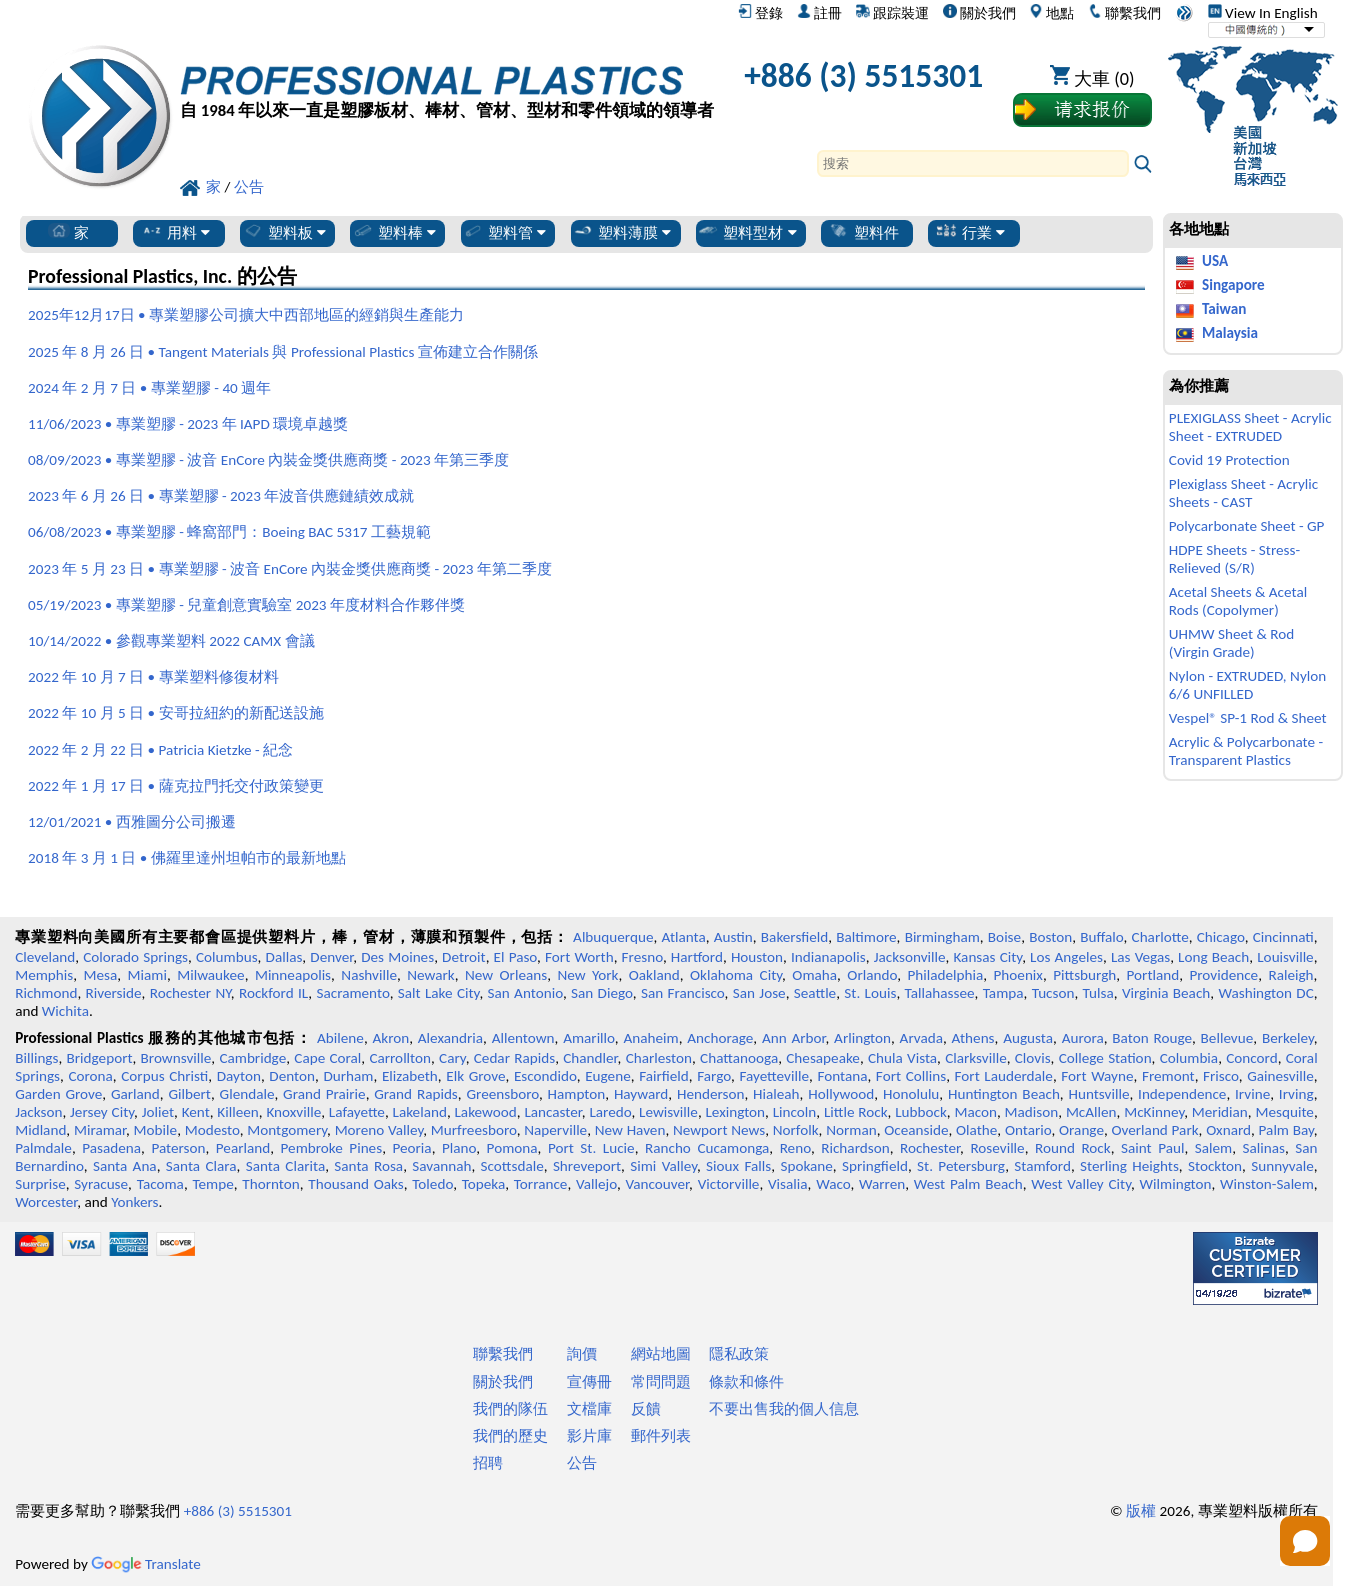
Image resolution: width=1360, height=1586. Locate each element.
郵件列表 (661, 1436)
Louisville (1285, 957)
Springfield (875, 1166)
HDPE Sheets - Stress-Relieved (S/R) (1234, 559)
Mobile (156, 1130)
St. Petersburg (961, 1166)
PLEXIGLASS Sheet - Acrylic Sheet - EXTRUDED (1250, 427)
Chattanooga (739, 1058)
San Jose (759, 993)
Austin (733, 937)
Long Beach (1213, 957)
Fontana (842, 1076)
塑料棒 (394, 232)
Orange (1081, 1130)
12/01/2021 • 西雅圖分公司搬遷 (132, 822)
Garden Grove (58, 1094)
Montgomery (287, 1130)
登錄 (760, 13)
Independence (1182, 1094)
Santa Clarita (285, 1166)
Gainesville (1280, 1076)
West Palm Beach (968, 1184)
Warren (882, 1184)
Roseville (997, 1148)
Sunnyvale (1282, 1166)
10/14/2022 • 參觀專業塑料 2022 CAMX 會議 (171, 641)
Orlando (872, 975)
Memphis (44, 975)
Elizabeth (410, 1076)
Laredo (610, 1112)
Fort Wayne (1097, 1076)
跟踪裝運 (892, 13)
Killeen (237, 1112)
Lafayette (357, 1112)
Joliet (158, 1112)
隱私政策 (739, 1354)
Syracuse (101, 1184)
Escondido (545, 1076)
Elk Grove (475, 1076)
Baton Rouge (1152, 1038)
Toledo (432, 1184)
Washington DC (1265, 993)
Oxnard (1228, 1130)
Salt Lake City (439, 993)
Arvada (921, 1038)
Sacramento (352, 993)
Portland (1153, 975)
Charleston (659, 1058)
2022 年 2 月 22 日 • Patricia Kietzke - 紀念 (160, 750)
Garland (135, 1094)
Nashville (369, 975)
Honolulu (911, 1094)
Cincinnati (1283, 937)
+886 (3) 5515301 (863, 75)
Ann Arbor (794, 1038)
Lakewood (485, 1112)
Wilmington (1176, 1184)
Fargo (714, 1076)
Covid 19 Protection (1229, 460)
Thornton (270, 1184)
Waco (833, 1184)
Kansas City (987, 957)
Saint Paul (1152, 1148)
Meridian (1220, 1112)
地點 (1051, 13)
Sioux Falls (738, 1166)
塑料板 (284, 232)
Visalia (788, 1184)
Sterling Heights (1129, 1166)
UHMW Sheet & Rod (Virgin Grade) (1231, 643)
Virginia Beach (1166, 993)
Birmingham (942, 937)
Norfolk (796, 1130)
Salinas (1264, 1148)
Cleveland (45, 957)
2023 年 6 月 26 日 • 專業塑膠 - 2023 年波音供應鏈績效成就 (221, 496)
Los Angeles (1066, 957)
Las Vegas (1140, 957)
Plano (459, 1148)
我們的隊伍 (510, 1409)
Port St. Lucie (591, 1148)
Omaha (814, 975)
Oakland (654, 975)
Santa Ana (125, 1166)
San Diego (602, 993)
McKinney (1154, 1112)
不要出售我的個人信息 (784, 1409)
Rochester (930, 1148)
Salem (1213, 1148)
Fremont (1168, 1076)
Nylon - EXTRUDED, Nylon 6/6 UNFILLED (1247, 685)
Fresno (642, 957)
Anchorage (720, 1038)
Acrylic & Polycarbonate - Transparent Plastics (1246, 751)
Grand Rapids (416, 1094)
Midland (40, 1130)
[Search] (973, 163)
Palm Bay (1286, 1130)
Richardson (855, 1148)
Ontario (1028, 1130)
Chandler (590, 1058)
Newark (430, 975)
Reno (795, 1148)
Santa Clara (201, 1166)
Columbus (227, 957)
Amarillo (589, 1038)
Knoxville (293, 1112)
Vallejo (596, 1184)
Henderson (711, 1094)
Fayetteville (774, 1076)
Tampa (1003, 993)
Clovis (1033, 1058)
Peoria (411, 1148)
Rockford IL (273, 993)
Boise (1004, 937)
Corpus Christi (164, 1076)
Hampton (577, 1094)
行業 (970, 232)
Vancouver (657, 1184)
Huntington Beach (1004, 1094)
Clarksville (976, 1058)
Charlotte (1160, 937)
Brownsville (176, 1058)
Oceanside (916, 1130)
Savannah (441, 1166)
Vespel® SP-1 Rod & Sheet (1248, 718)
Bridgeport (100, 1058)
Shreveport (587, 1166)
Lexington (735, 1112)
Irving (1296, 1094)
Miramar (100, 1130)
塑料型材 (746, 232)
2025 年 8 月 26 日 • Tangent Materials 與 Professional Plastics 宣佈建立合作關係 (283, 352)
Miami (147, 975)
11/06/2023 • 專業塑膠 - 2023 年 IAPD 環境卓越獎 (188, 424)
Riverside (114, 993)
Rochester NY (190, 993)
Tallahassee (940, 993)
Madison (1032, 1112)
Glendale (247, 1094)
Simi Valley (663, 1166)
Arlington (862, 1038)
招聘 (488, 1463)
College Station (1105, 1058)
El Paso (516, 957)
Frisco (1221, 1076)
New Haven (630, 1130)
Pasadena (111, 1148)
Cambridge (252, 1058)
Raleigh (1290, 975)
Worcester (46, 1202)
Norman (851, 1130)
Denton (292, 1076)
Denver (331, 957)
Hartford (697, 957)
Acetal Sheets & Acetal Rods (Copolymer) (1238, 601)
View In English (1263, 13)
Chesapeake (823, 1058)
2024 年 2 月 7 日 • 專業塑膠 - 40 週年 (149, 388)
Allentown (523, 1038)
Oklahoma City (736, 975)
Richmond (46, 993)
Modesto (212, 1130)
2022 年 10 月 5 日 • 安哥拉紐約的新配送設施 (175, 713)
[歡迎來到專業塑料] (447, 80)
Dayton (239, 1076)
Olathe (976, 1130)
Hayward (641, 1094)
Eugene (608, 1076)
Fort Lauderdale (1004, 1076)
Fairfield (664, 1076)
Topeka (484, 1184)
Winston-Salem (1267, 1184)
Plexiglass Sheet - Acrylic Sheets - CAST (1243, 493)
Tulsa (1098, 993)
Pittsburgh (1084, 975)
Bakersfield (794, 937)
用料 (175, 232)
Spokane (806, 1166)
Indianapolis (828, 957)
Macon (975, 1112)
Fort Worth (579, 957)
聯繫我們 (1124, 13)
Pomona (512, 1148)
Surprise (40, 1184)
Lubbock (921, 1112)
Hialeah (776, 1094)
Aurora (1083, 1038)
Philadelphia (945, 975)
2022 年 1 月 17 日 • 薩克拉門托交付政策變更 (175, 786)
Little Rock (856, 1112)
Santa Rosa (368, 1166)
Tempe (212, 1184)
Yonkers (134, 1202)
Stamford (1042, 1166)
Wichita (65, 1011)
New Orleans (506, 975)
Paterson (178, 1148)
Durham (348, 1076)
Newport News (719, 1130)
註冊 (819, 13)
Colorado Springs (135, 957)
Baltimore (866, 937)
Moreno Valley (379, 1130)
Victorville (729, 1184)
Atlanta (684, 937)
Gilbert (189, 1094)
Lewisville (668, 1112)
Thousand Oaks (355, 1184)
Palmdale (43, 1148)
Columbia (1189, 1058)
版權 (1141, 1511)
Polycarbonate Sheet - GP (1247, 526)
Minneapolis (293, 975)
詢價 (582, 1354)
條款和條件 (746, 1382)
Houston (757, 957)
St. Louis (870, 993)
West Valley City (1081, 1184)
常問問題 (661, 1382)
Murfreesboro (474, 1130)
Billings (36, 1058)
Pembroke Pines (332, 1148)
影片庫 (589, 1436)
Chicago (1221, 937)
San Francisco (683, 993)
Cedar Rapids (514, 1058)
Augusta (1028, 1038)
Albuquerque (613, 937)
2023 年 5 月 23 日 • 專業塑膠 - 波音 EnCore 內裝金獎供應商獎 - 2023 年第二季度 (290, 569)
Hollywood (841, 1094)
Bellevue (1227, 1038)
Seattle (815, 993)
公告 (582, 1463)
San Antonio (525, 993)
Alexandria (450, 1038)
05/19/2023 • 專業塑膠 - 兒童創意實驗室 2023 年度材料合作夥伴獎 (246, 605)
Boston (1050, 937)
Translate (146, 1564)
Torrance (541, 1184)
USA (1215, 261)
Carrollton (400, 1058)
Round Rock (1073, 1148)
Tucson (1053, 993)
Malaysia (1230, 333)
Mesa (101, 975)
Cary (452, 1058)
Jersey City (102, 1112)
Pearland (243, 1148)
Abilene (340, 1038)
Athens (973, 1038)
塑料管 (504, 232)
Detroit (464, 957)
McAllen (1091, 1112)
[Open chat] (1305, 1541)
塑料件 (863, 232)
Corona (90, 1076)
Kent (196, 1112)
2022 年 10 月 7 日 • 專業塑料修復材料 (153, 677)
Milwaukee (210, 975)
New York (587, 975)
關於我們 (979, 13)
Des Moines (397, 957)
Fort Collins (911, 1076)
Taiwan (1224, 309)
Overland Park (1155, 1130)
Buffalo (1101, 937)
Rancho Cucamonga (707, 1148)
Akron (390, 1038)
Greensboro (502, 1094)
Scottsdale (512, 1166)
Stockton (1215, 1166)
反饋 (646, 1409)
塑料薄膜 (621, 232)
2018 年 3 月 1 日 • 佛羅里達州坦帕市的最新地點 (187, 858)
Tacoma (160, 1184)
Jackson (38, 1112)
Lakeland (420, 1112)
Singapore (1233, 285)
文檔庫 (589, 1409)
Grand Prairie (324, 1094)
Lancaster (552, 1112)
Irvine (1252, 1094)
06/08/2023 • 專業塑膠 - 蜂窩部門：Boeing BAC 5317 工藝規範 (229, 532)
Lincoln (795, 1112)
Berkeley (1288, 1038)
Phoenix (1017, 975)
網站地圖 (661, 1354)
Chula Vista (902, 1058)
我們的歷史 (510, 1436)
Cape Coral (327, 1058)
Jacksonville (910, 957)
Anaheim (650, 1038)
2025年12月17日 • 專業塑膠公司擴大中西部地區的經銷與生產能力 (246, 315)
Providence (1223, 975)
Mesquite (1284, 1112)
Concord (1251, 1058)
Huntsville (1098, 1094)
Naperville (555, 1130)
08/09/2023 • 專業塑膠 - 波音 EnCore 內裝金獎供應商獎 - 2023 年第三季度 (268, 460)
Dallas (284, 957)
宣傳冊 (589, 1382)
